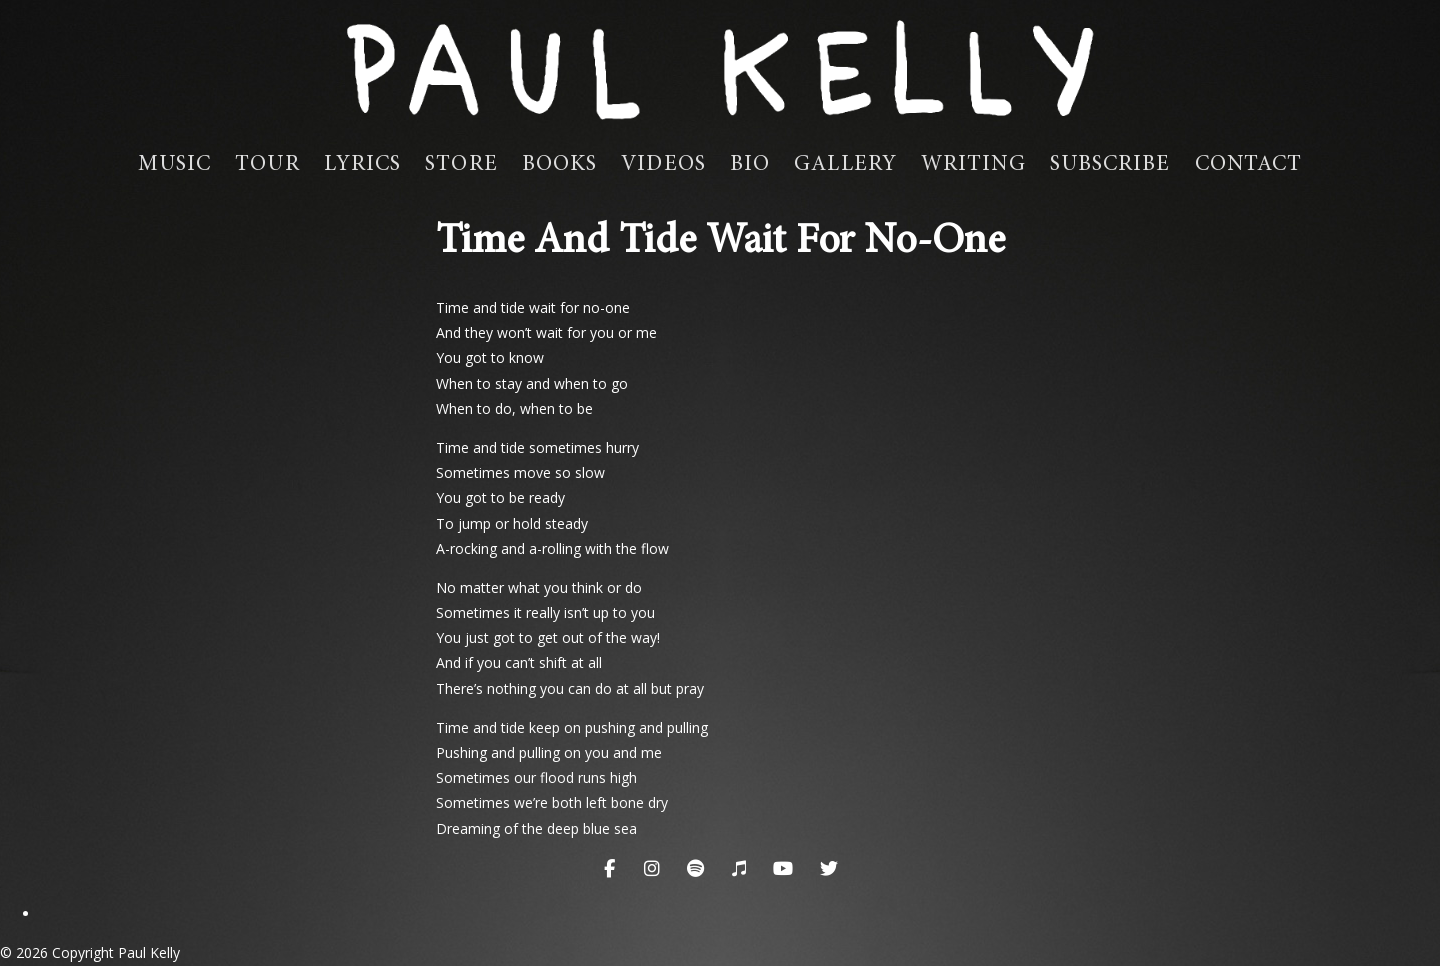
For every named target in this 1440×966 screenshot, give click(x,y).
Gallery (845, 165)
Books (560, 165)
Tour (267, 165)
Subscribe (1110, 165)
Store (461, 165)
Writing (973, 165)
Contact (1249, 165)
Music (175, 165)
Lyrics (363, 165)
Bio (750, 165)
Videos (663, 165)
